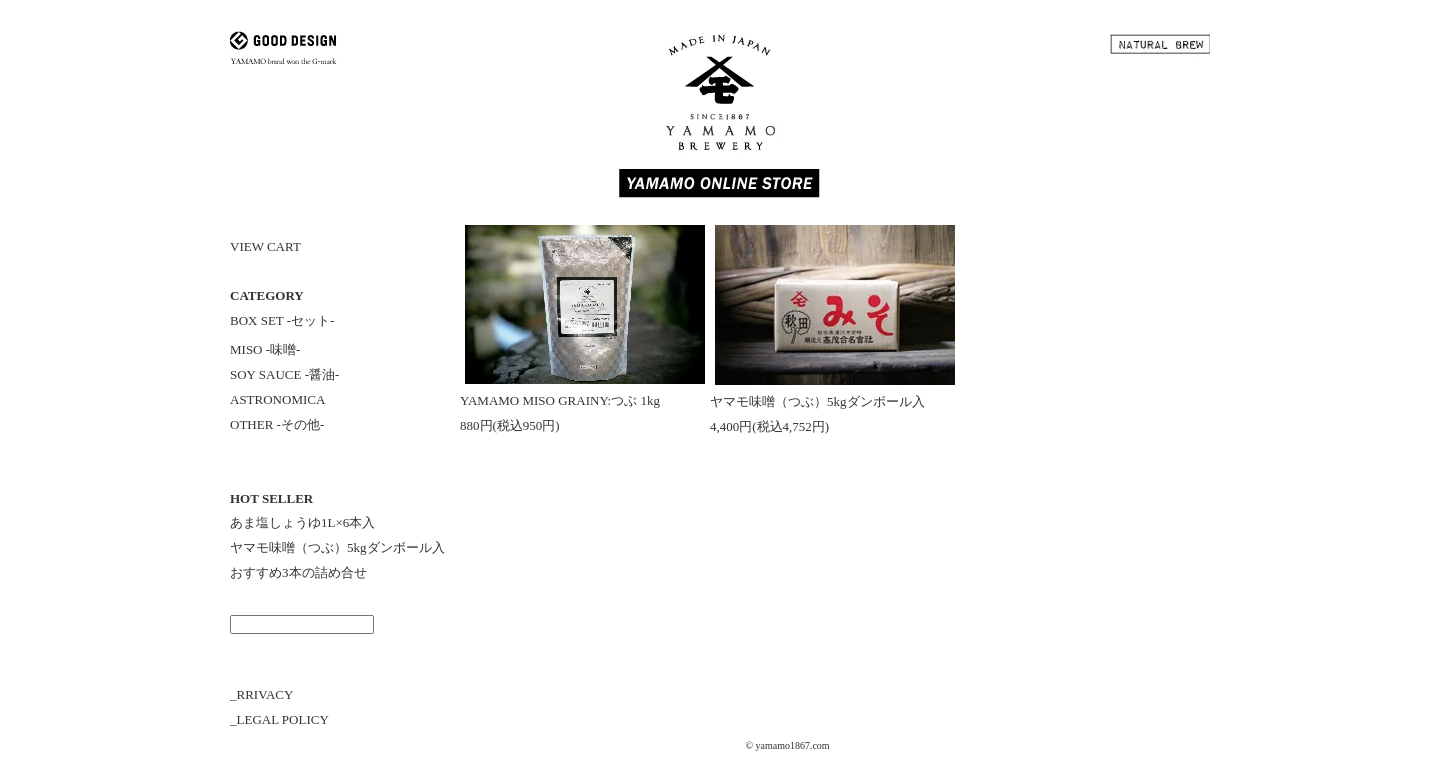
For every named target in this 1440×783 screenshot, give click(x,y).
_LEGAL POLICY (279, 719)
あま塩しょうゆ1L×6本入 (302, 522)
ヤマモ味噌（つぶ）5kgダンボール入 (337, 547)
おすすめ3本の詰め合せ (298, 572)
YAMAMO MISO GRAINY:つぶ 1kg (560, 400)
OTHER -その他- (277, 424)
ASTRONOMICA (277, 399)
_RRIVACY (261, 694)
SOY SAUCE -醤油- (284, 374)
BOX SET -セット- (282, 320)
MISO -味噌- (265, 349)
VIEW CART (265, 246)
